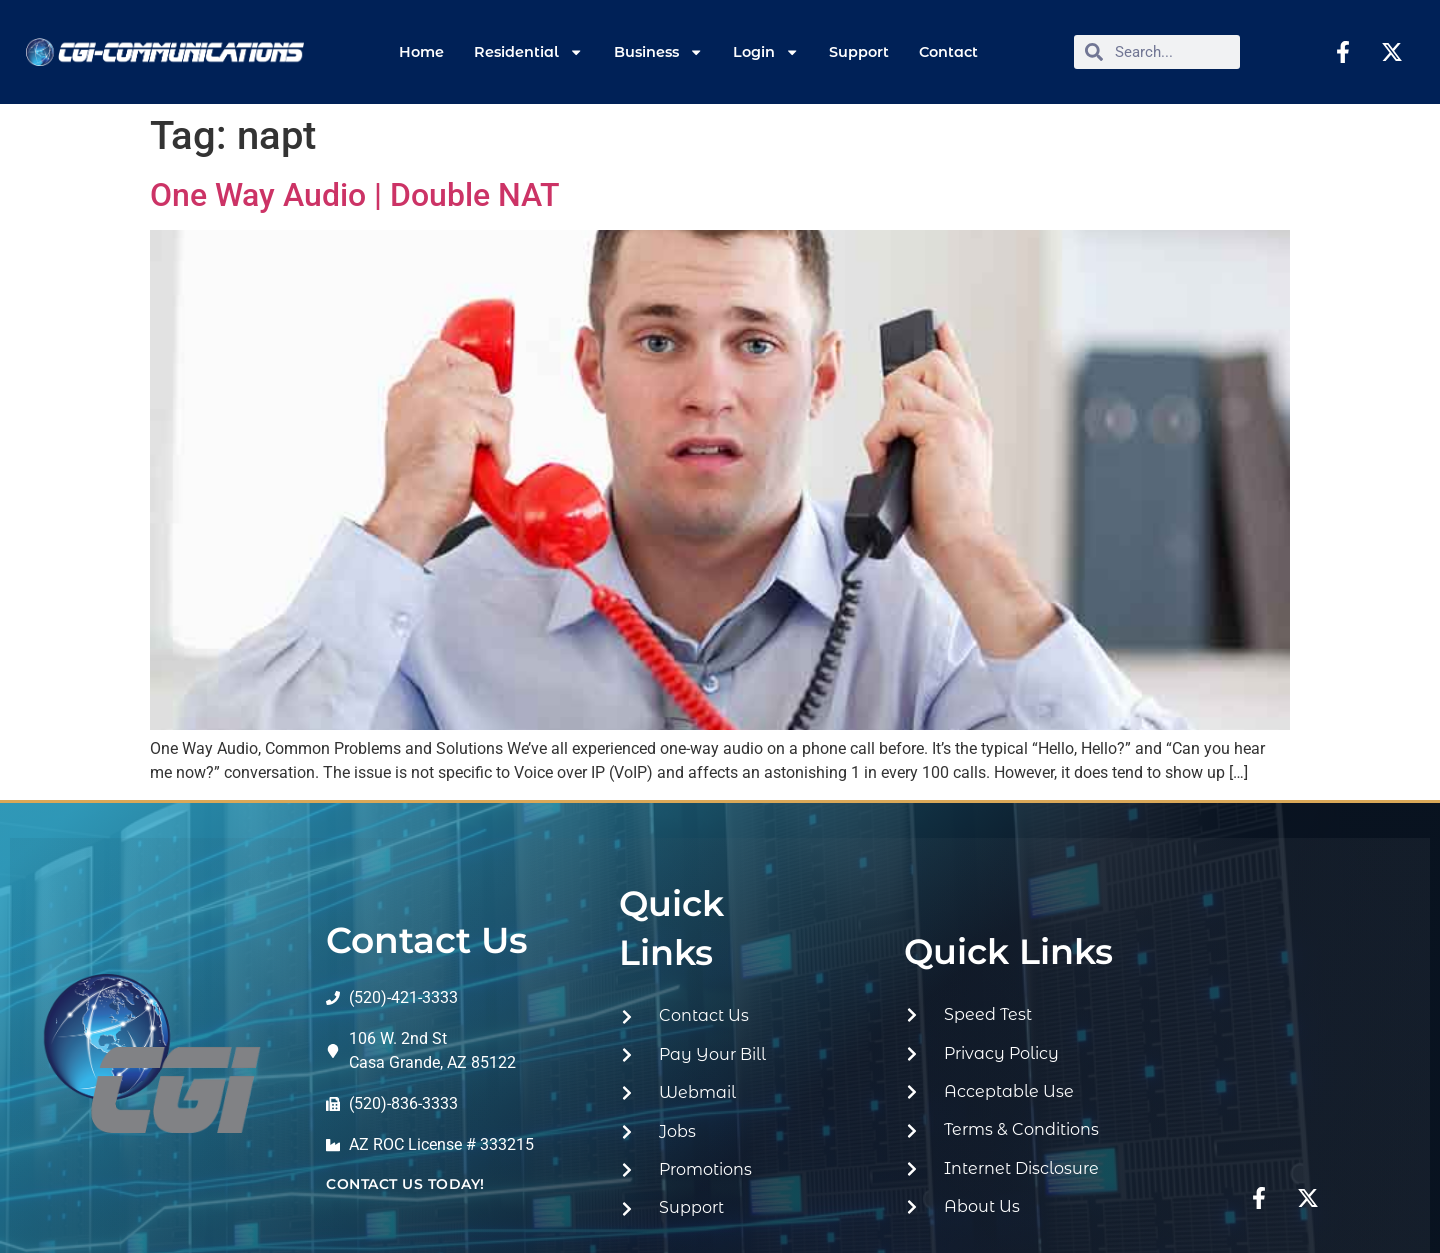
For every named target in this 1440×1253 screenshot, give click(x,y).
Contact (948, 52)
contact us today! (405, 1184)
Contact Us (427, 940)
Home (421, 52)
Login (766, 52)
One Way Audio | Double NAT (355, 195)
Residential (528, 52)
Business (658, 52)
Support (859, 52)
